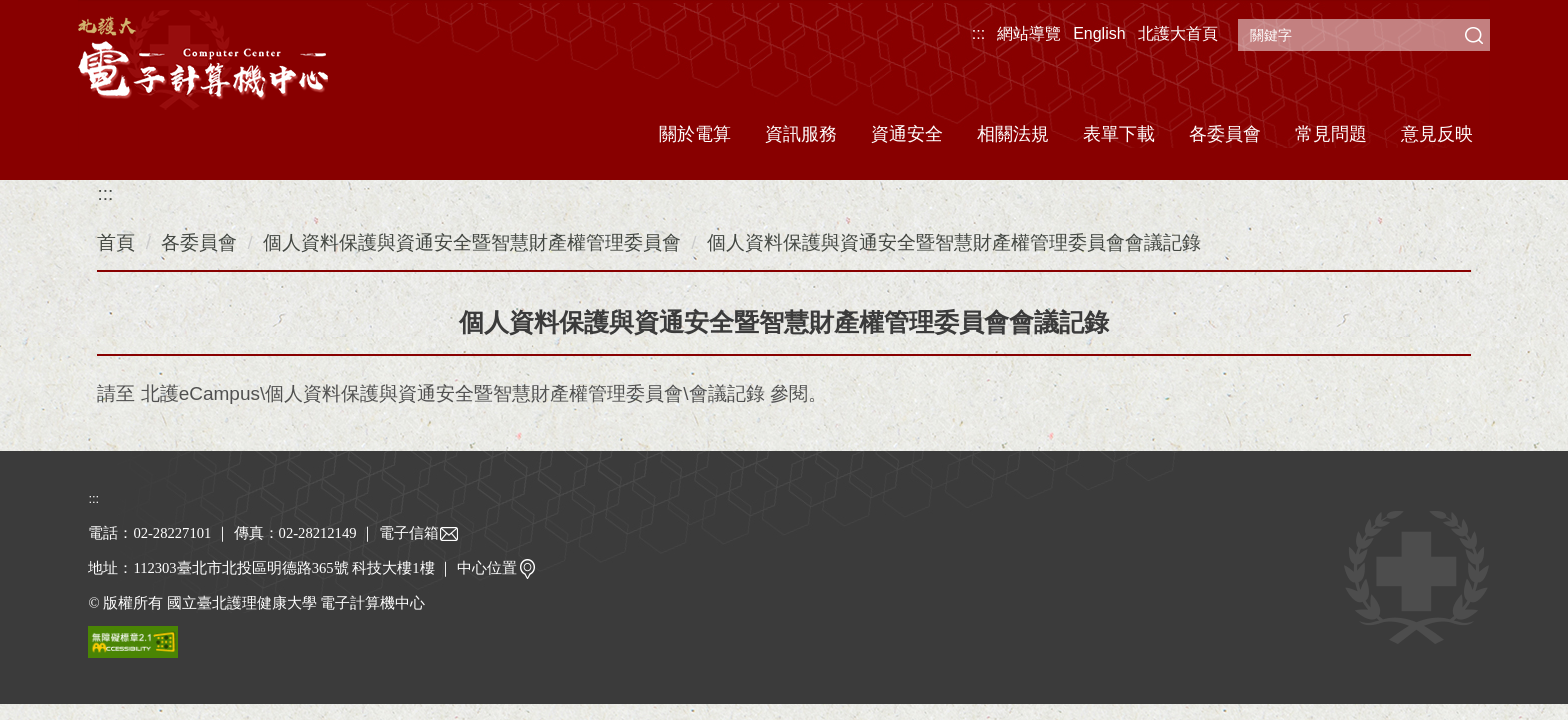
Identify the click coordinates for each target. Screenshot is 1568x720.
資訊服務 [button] (801, 134)
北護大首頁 (1178, 33)
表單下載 (1119, 134)
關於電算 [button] (695, 134)
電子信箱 (419, 533)
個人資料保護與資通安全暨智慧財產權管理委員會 (472, 242)
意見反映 (1437, 134)
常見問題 (1331, 134)
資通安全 (907, 134)
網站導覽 (1029, 33)
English (1099, 33)
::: (978, 33)
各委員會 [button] (1225, 134)
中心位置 (497, 568)
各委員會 (199, 242)
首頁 (116, 242)
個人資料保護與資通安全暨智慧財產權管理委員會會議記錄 (954, 242)
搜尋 (1474, 35)
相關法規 (1013, 134)
